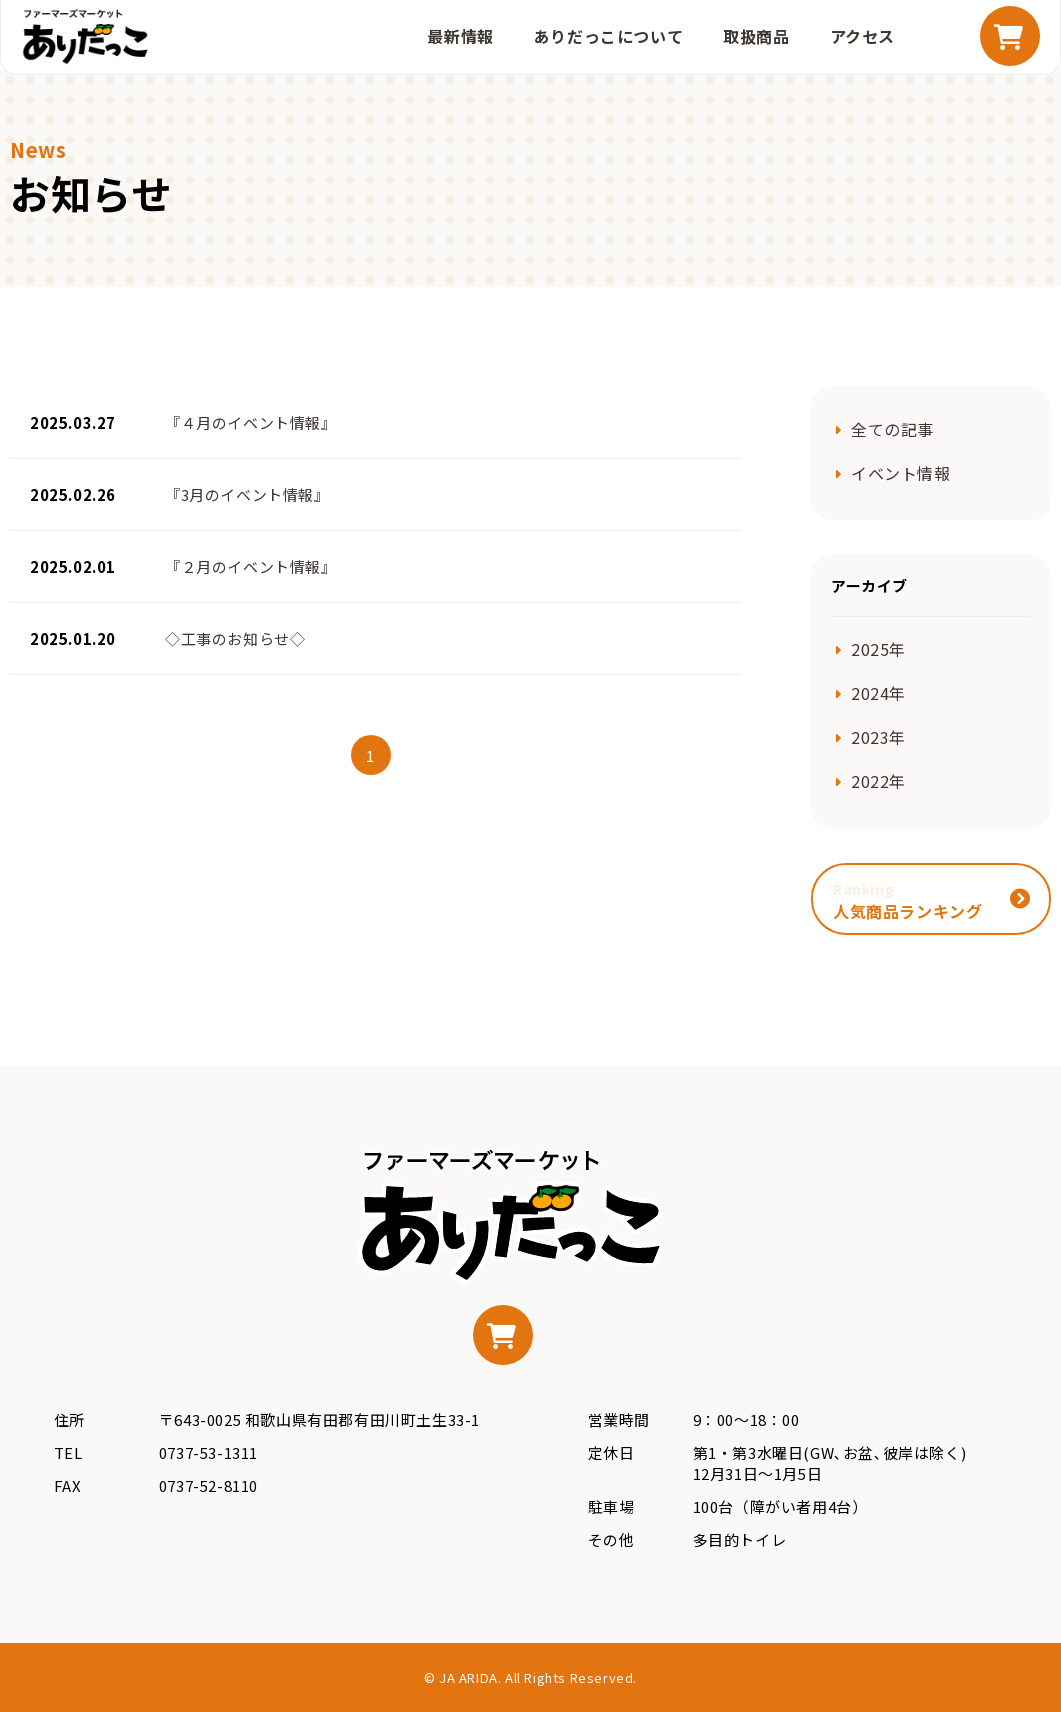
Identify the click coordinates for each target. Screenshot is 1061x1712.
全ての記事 (892, 429)
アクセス (862, 36)
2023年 (878, 737)
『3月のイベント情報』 (247, 494)
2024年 (878, 693)
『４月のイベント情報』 (251, 422)
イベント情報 (901, 473)
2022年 (878, 781)
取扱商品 (756, 36)
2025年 (878, 649)
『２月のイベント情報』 (251, 566)
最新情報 (460, 36)
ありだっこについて (608, 36)
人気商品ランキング (907, 901)
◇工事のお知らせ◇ (235, 638)
